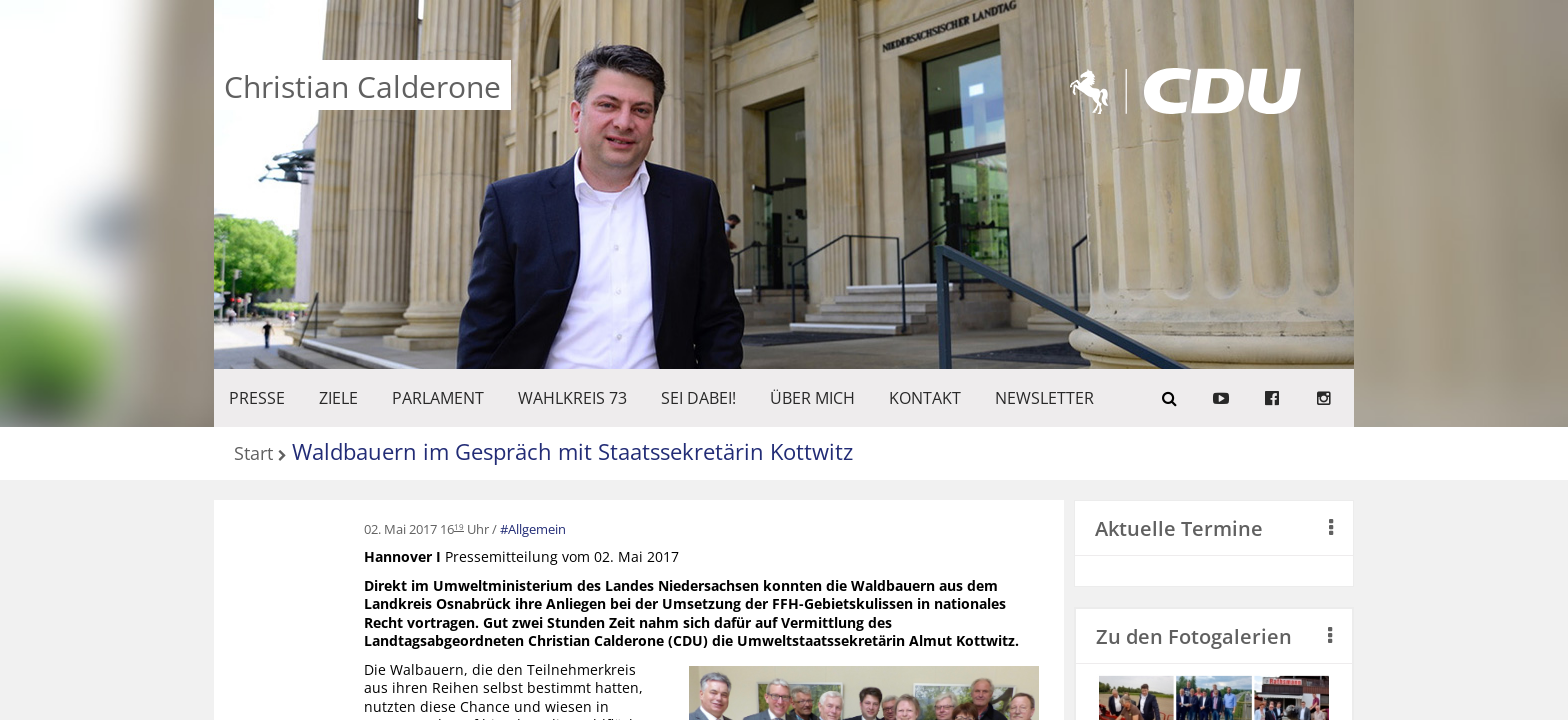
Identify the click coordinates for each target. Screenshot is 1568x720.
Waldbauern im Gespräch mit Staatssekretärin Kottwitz (572, 451)
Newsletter (1044, 398)
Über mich (812, 398)
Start (253, 454)
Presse (257, 398)
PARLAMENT (438, 398)
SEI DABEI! (698, 398)
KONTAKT (925, 398)
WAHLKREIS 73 (572, 398)
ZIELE (338, 398)
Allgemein (537, 529)
